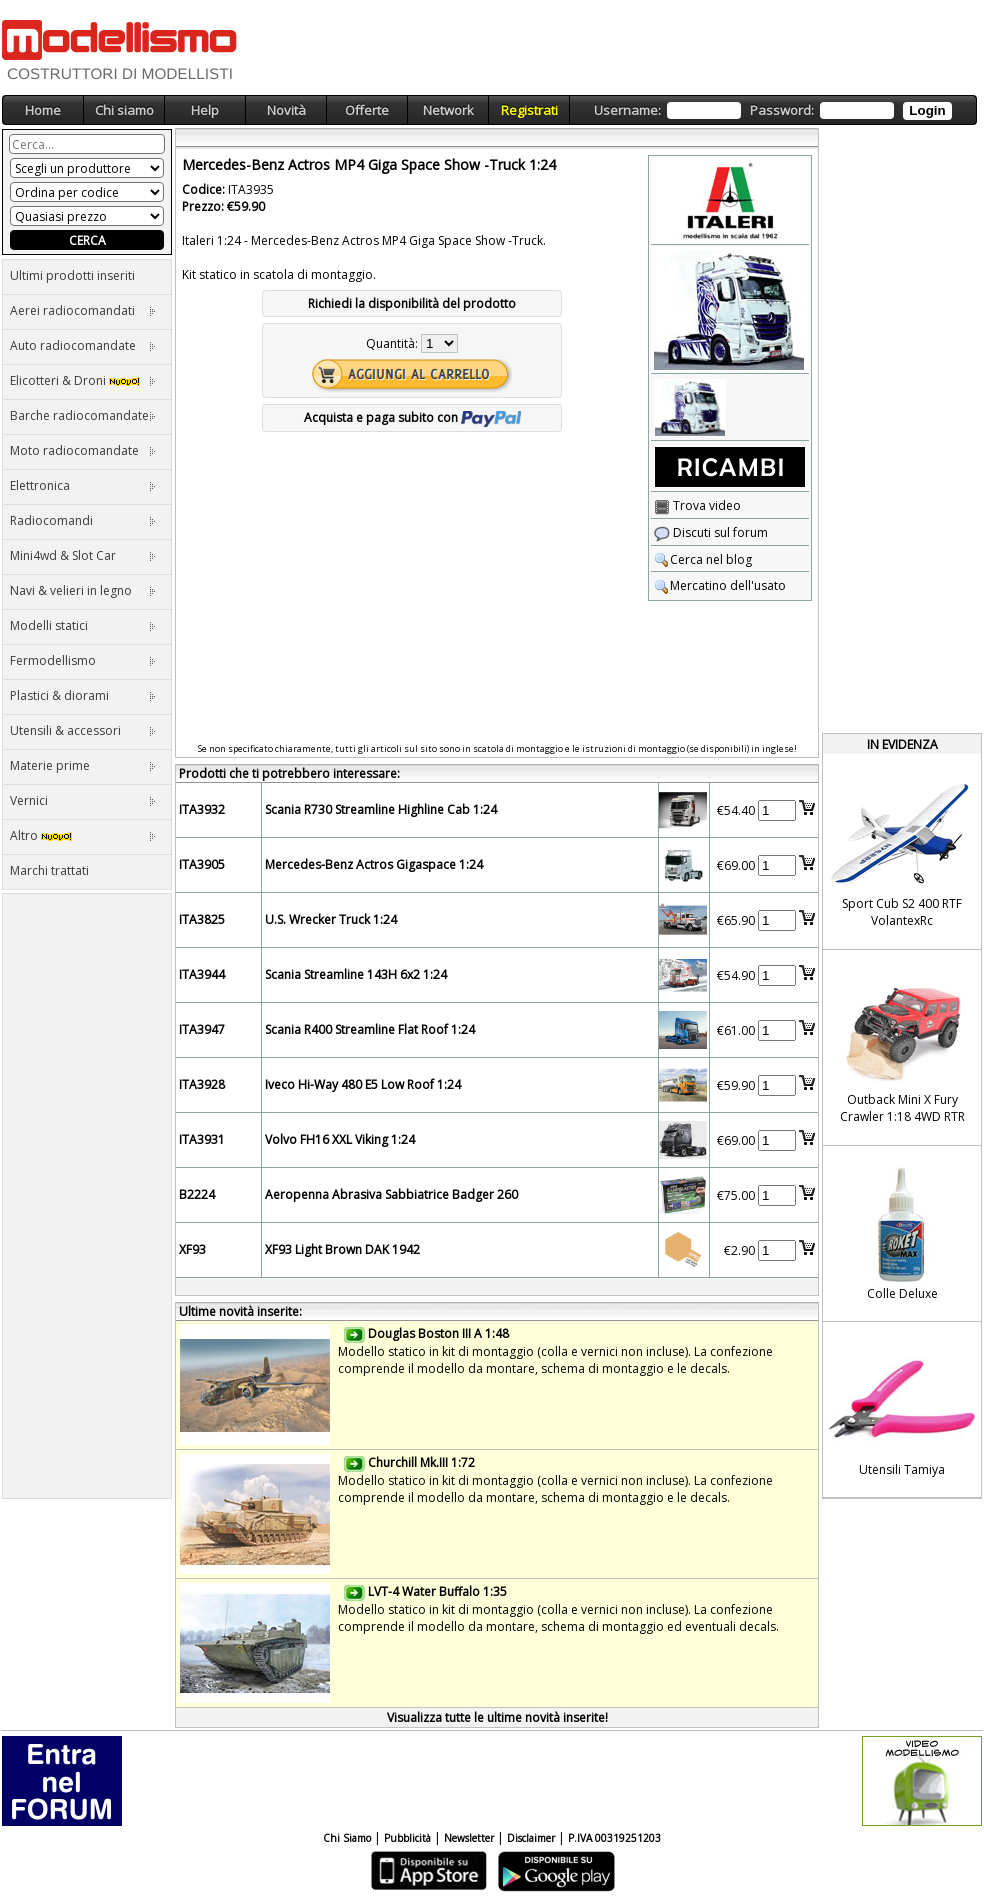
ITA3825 (202, 919)
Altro (83, 835)
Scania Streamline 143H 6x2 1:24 (356, 974)
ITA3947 (202, 1029)
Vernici (83, 800)
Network (448, 110)
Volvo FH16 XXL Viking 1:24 (340, 1139)
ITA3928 (202, 1084)
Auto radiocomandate (83, 345)
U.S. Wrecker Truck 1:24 (331, 919)
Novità (286, 110)
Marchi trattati (49, 870)
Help (205, 110)
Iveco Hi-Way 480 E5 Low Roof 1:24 (363, 1084)
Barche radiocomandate (83, 415)
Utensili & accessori (83, 730)
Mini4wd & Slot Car (83, 555)
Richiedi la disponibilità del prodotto (412, 303)
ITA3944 (202, 974)
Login (927, 110)
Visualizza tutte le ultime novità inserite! (497, 1717)
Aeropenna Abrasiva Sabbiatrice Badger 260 (391, 1194)
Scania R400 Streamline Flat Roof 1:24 (370, 1029)
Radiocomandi (83, 520)
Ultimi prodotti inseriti (72, 275)
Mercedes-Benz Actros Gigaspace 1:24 (374, 864)
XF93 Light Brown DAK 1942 (342, 1249)
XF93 (192, 1249)
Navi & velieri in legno (83, 590)
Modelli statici (83, 625)
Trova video (697, 505)
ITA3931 (202, 1139)
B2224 (197, 1194)
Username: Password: (772, 110)
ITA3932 (202, 809)
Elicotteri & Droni (83, 380)
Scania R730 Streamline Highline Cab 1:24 (381, 809)
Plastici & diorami (83, 695)
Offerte (367, 110)
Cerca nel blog (703, 559)
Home (43, 110)
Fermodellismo (83, 660)
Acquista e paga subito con (412, 417)
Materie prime (83, 765)
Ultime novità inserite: (240, 1311)
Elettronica (83, 485)
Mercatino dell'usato (720, 585)
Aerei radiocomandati (83, 310)
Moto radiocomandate (83, 450)
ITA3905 (202, 864)
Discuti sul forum (711, 532)
